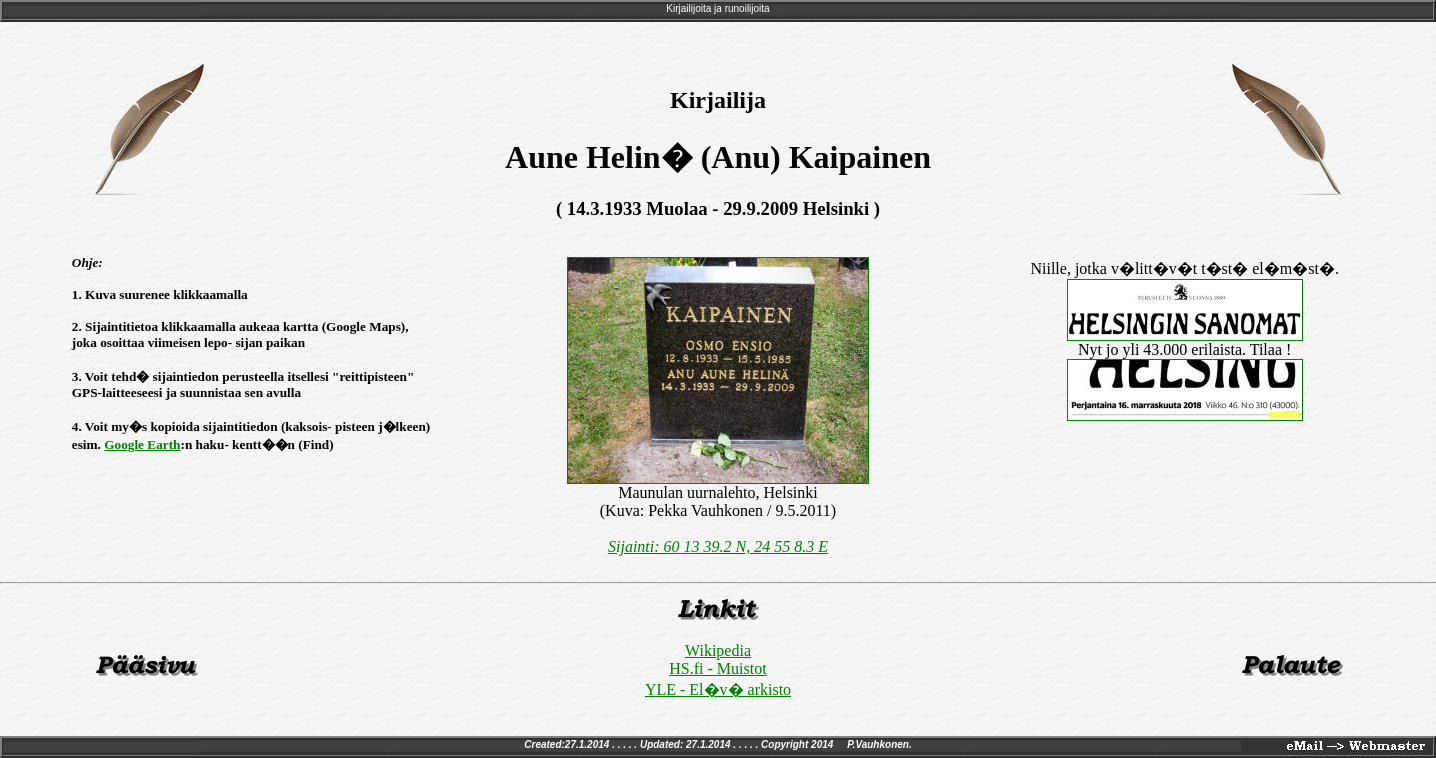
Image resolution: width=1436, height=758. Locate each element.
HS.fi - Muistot (717, 668)
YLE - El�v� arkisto (718, 689)
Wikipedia (718, 650)
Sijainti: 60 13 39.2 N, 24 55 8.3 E (718, 546)
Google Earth (142, 444)
